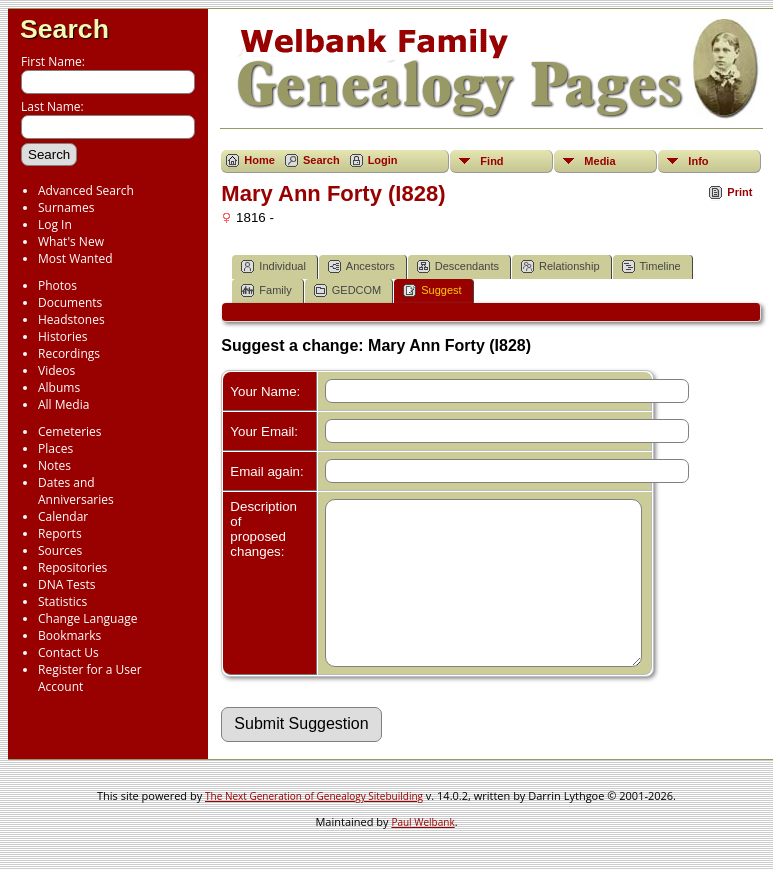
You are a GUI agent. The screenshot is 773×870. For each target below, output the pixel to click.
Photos (57, 285)
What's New (71, 241)
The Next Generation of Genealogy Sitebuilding (314, 826)
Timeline (651, 266)
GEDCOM (348, 290)
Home (259, 160)
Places (55, 448)
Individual (273, 266)
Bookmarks (69, 635)
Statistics (62, 601)
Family (266, 290)
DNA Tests (67, 584)
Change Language (87, 618)
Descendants (458, 266)
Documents (70, 302)
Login (383, 160)
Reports (60, 533)
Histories (62, 336)
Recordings (69, 353)
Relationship (560, 266)
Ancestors (361, 266)
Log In (55, 224)
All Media (63, 404)
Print (739, 192)
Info (698, 161)
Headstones (71, 319)
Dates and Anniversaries (76, 491)
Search (64, 29)
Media (599, 161)
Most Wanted (75, 258)
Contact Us (68, 652)
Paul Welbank (422, 852)
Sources (60, 550)
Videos (56, 370)
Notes (54, 465)
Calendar (63, 516)
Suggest (432, 290)
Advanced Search (86, 190)
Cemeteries (70, 431)
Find (491, 161)
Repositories (72, 567)
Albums (59, 387)
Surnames (66, 207)
